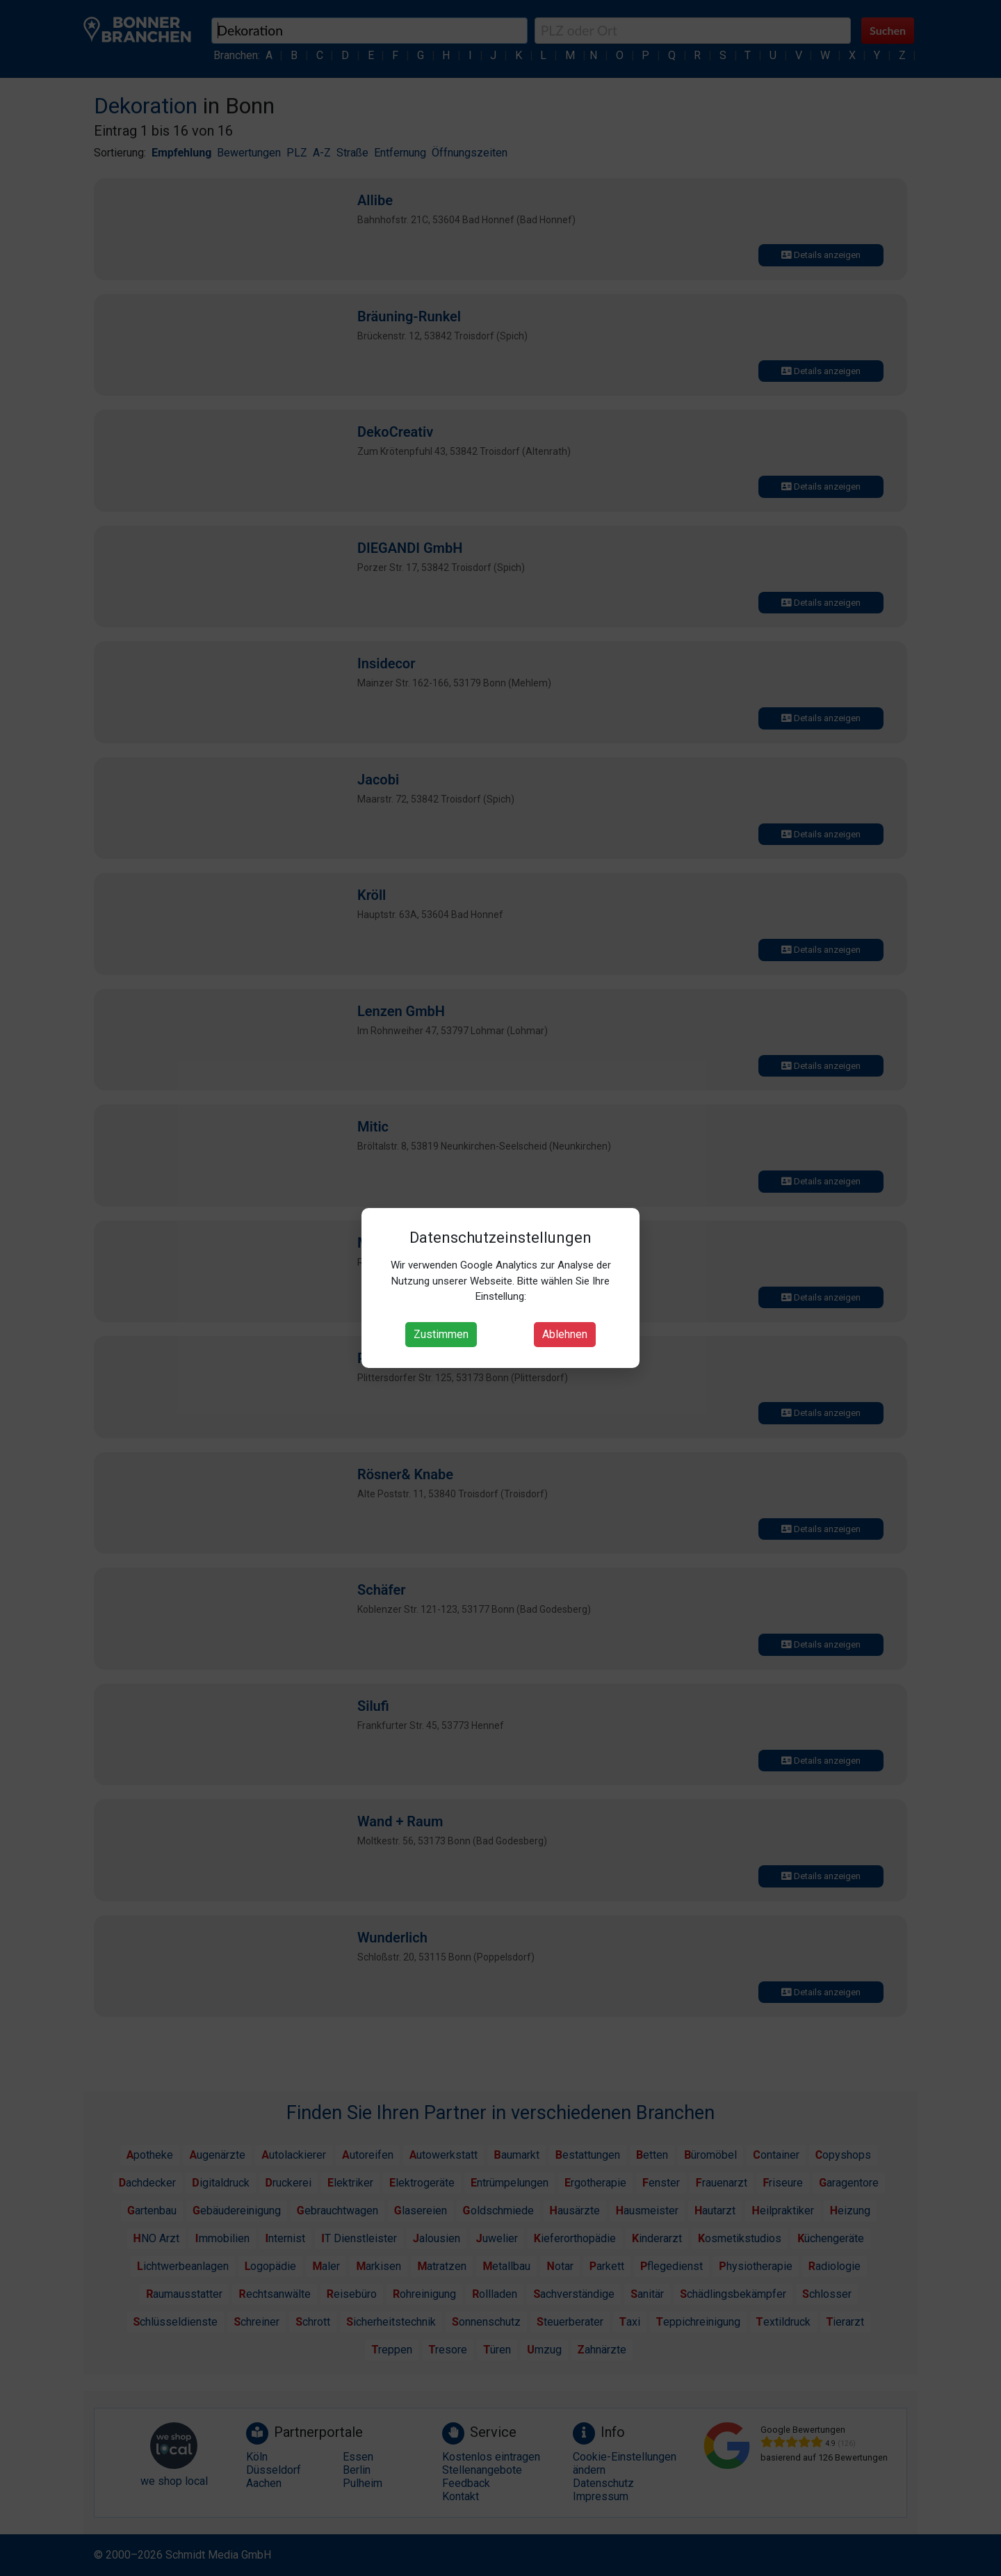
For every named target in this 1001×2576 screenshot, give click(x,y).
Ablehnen (564, 1334)
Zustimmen (441, 1334)
